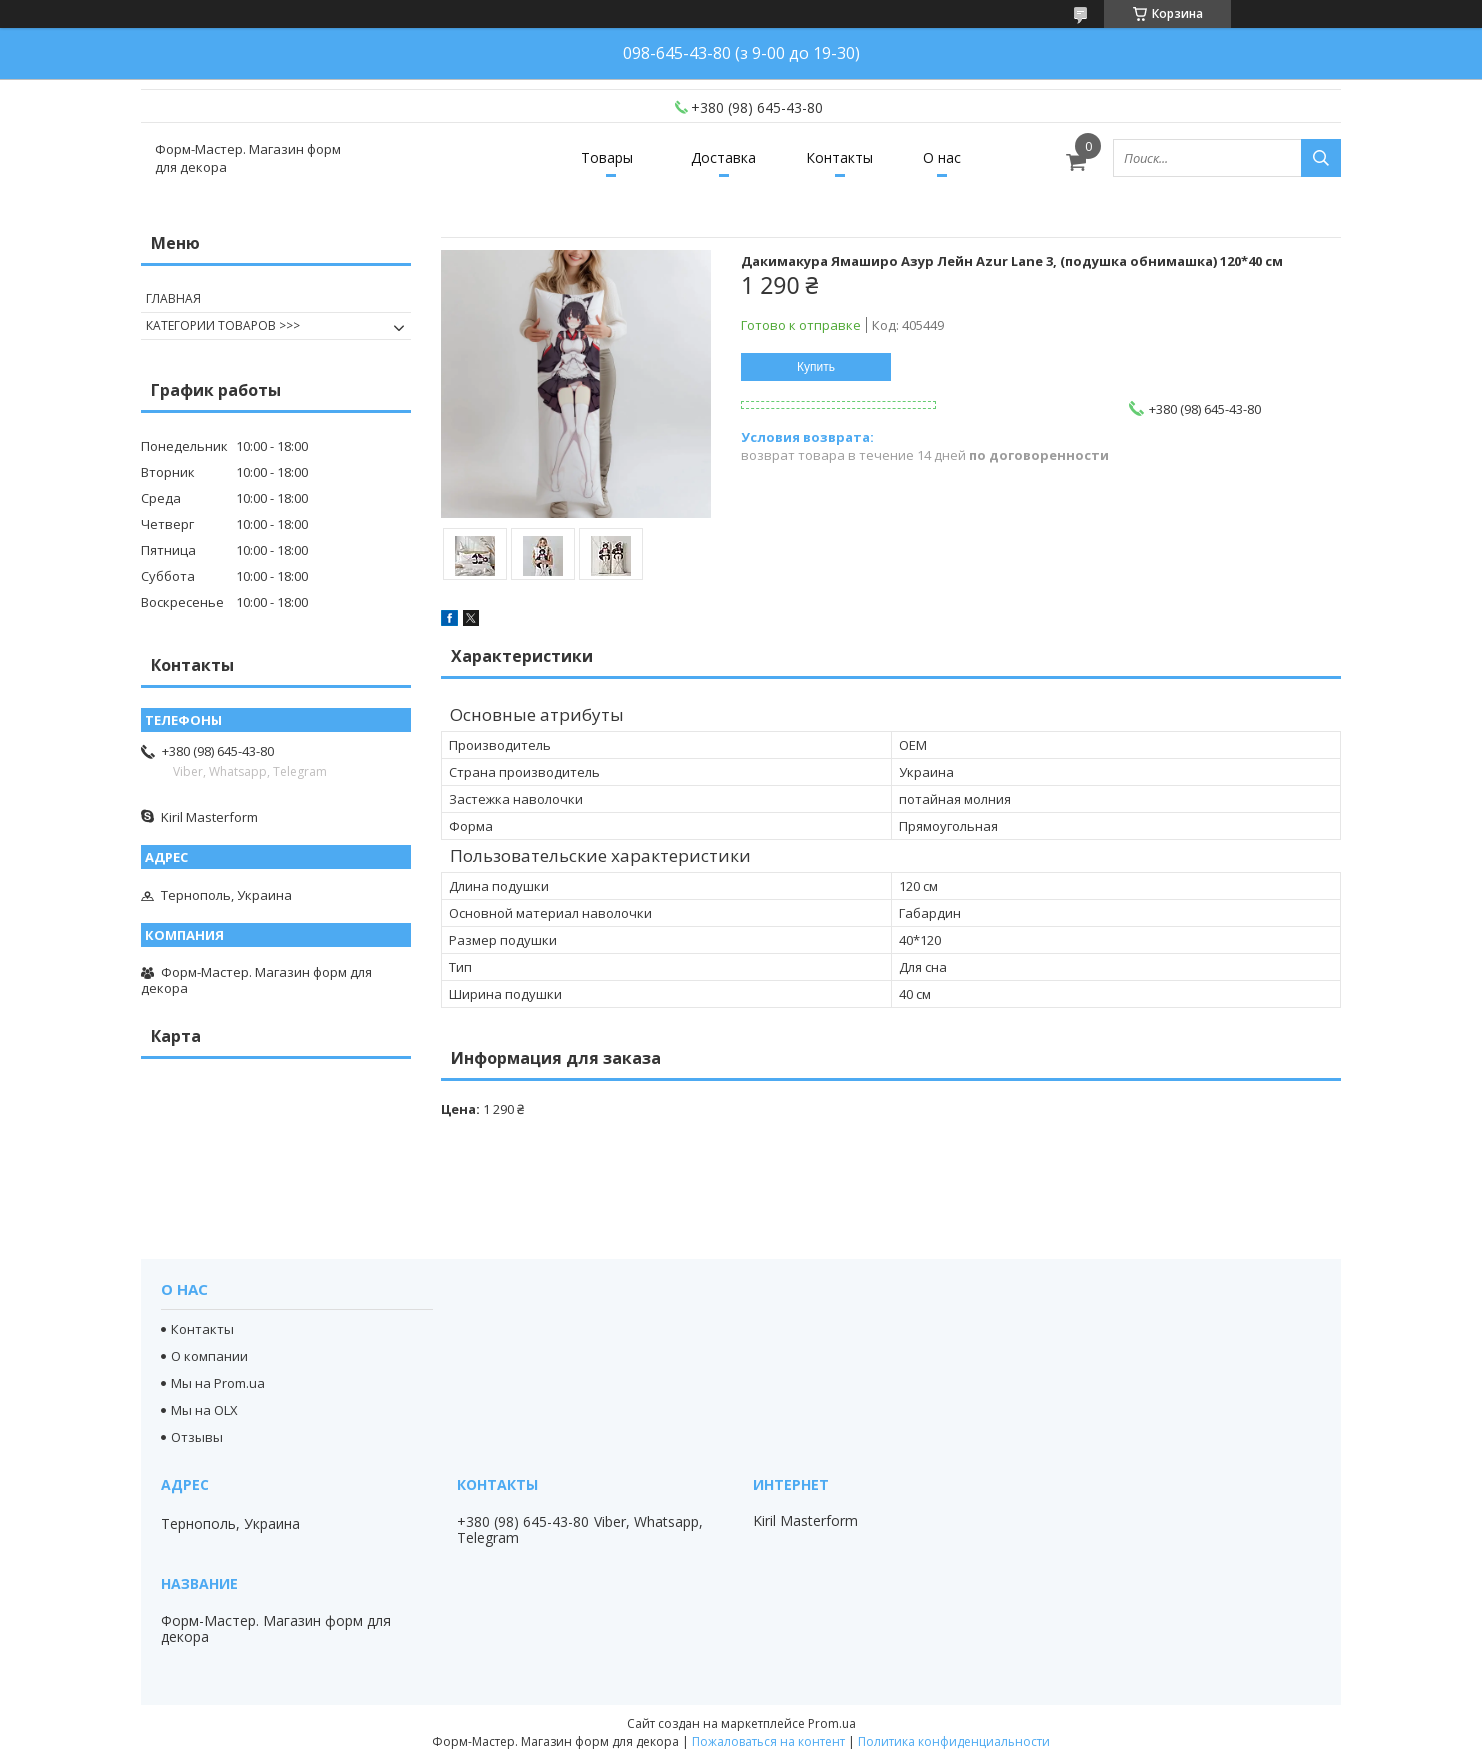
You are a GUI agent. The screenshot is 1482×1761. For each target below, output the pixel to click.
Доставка (723, 157)
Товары (607, 157)
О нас (942, 157)
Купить (816, 367)
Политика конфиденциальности (954, 1741)
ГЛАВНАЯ (173, 298)
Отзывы (197, 1437)
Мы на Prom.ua (218, 1383)
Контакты (839, 157)
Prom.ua (832, 1723)
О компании (209, 1356)
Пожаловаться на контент (768, 1741)
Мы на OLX (204, 1410)
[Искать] (1321, 158)
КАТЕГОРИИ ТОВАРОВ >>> (223, 325)
